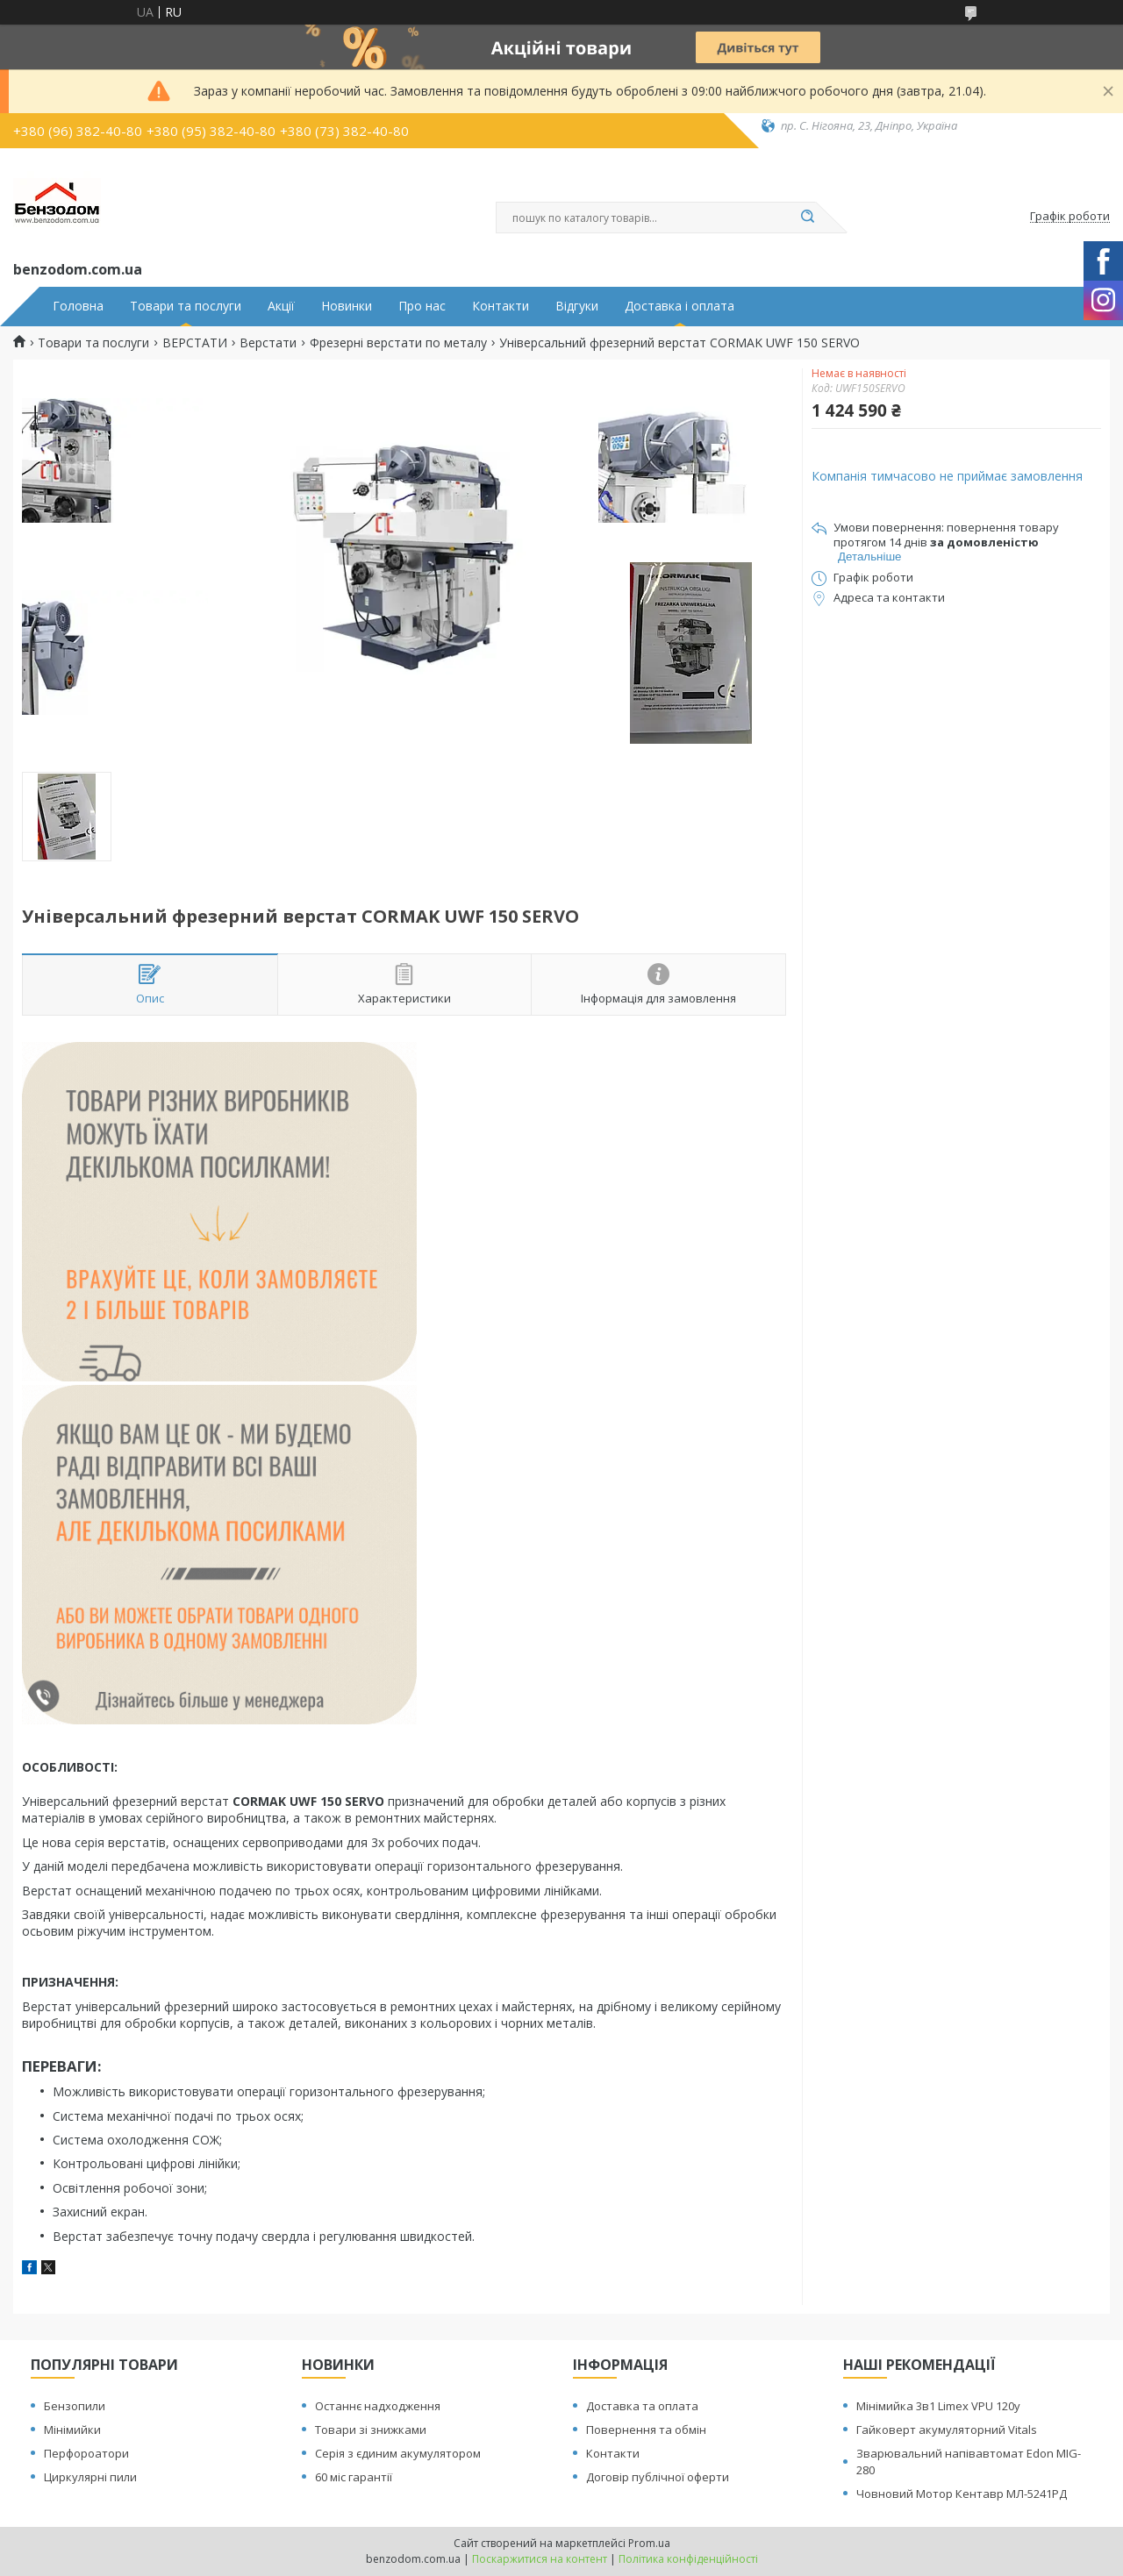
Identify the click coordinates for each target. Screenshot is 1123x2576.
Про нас (422, 306)
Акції (281, 306)
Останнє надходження (377, 2406)
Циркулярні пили (90, 2477)
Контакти (500, 306)
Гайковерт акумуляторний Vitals (946, 2429)
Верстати (268, 343)
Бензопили (74, 2406)
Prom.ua (649, 2543)
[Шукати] (807, 217)
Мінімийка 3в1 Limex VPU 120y (938, 2406)
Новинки (346, 306)
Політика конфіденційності (688, 2558)
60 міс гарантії (353, 2477)
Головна (78, 306)
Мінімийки (72, 2429)
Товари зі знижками (370, 2429)
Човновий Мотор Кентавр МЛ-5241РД (961, 2493)
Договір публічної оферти (657, 2477)
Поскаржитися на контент (539, 2558)
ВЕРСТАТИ (194, 343)
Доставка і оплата (679, 306)
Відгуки (576, 306)
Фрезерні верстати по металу (398, 343)
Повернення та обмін (646, 2429)
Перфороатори (86, 2453)
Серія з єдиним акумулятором (398, 2453)
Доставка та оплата (642, 2406)
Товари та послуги (185, 306)
